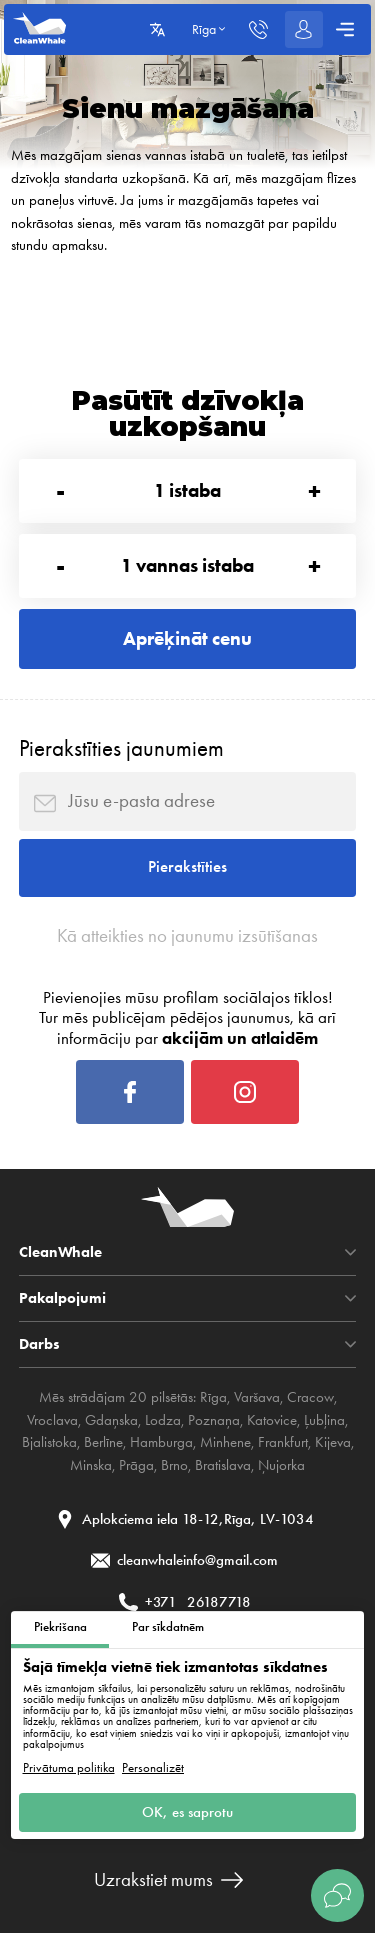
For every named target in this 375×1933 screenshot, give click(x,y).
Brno (174, 1465)
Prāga (136, 1465)
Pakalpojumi (62, 1298)
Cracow (310, 1397)
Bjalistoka (49, 1442)
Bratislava (223, 1465)
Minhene (225, 1442)
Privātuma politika (69, 1767)
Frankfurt (283, 1442)
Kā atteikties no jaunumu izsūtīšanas (187, 936)
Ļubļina (324, 1420)
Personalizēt (153, 1767)
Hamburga (161, 1442)
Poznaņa (214, 1420)
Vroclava (52, 1420)
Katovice (272, 1420)
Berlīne (103, 1442)
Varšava (257, 1397)
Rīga (213, 1397)
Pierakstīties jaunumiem (121, 748)
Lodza (163, 1420)
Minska (91, 1465)
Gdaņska (111, 1420)
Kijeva (333, 1442)
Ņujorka (281, 1465)
